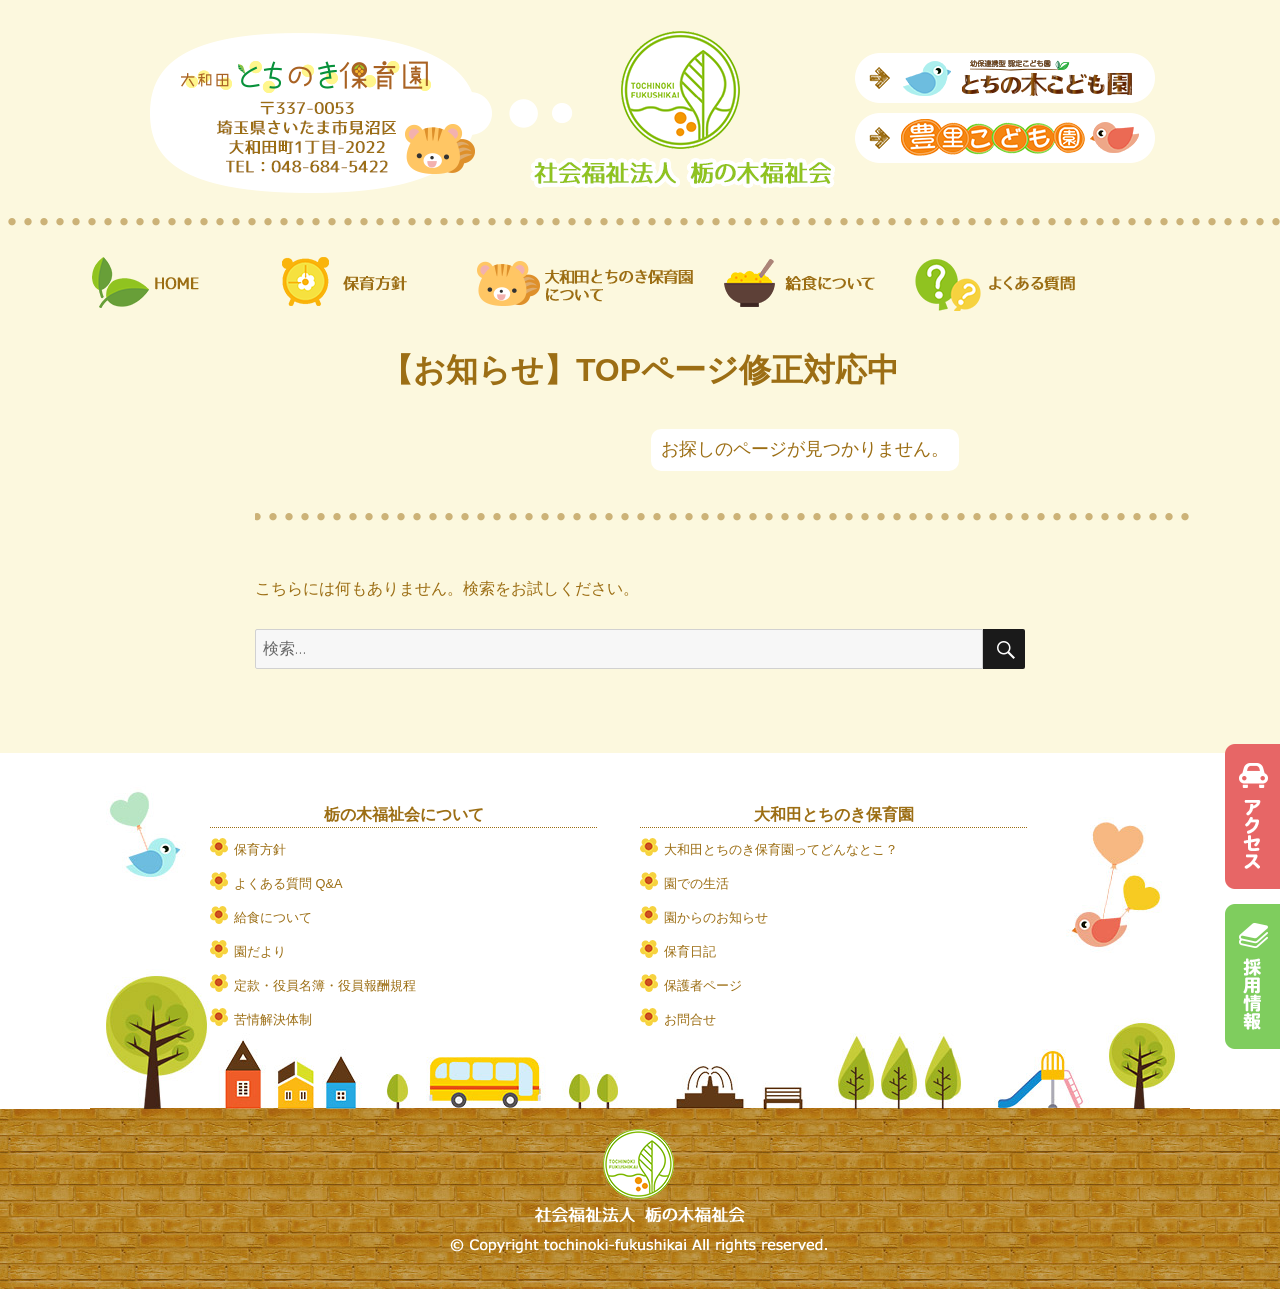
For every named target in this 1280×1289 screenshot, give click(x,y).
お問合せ (690, 1019)
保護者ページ (703, 985)
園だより (260, 951)
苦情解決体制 (273, 1019)
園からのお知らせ (716, 917)
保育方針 (260, 849)
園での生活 (696, 883)
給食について (273, 917)
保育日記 (690, 951)
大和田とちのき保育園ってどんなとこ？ (781, 849)
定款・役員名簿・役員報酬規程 (325, 985)
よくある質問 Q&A (288, 883)
